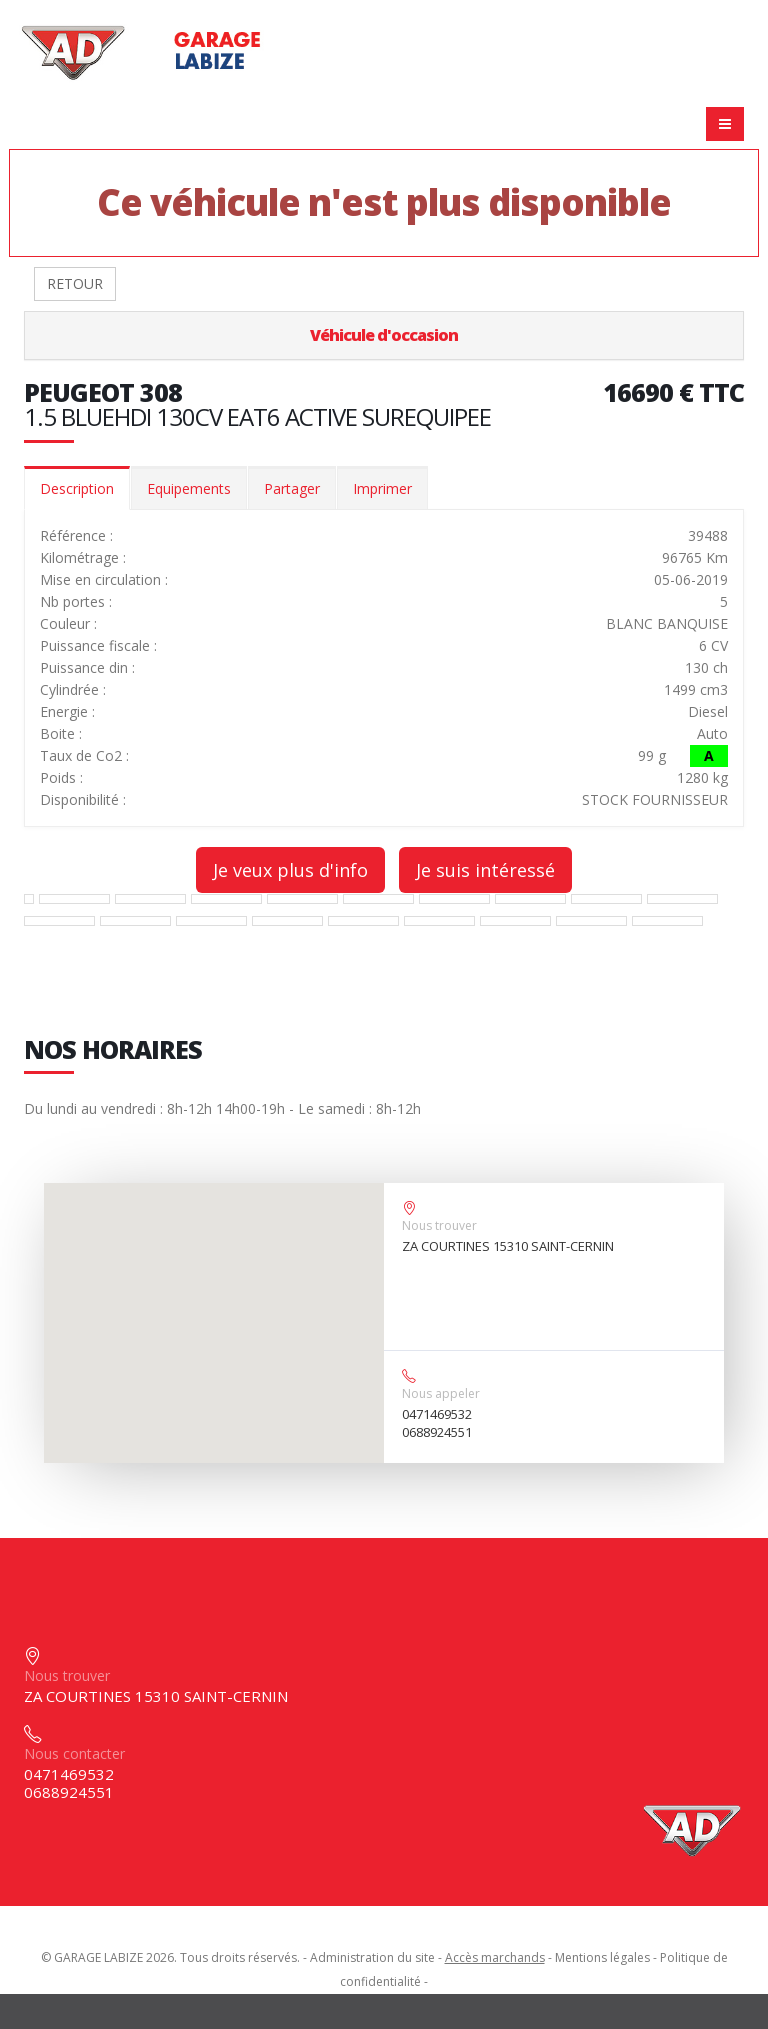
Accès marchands (495, 1957)
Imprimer (382, 488)
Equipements (189, 488)
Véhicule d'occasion (384, 335)
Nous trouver (439, 1225)
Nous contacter (74, 1753)
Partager (292, 488)
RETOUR (75, 283)
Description (77, 488)
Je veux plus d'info (290, 870)
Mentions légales (602, 1957)
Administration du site (372, 1957)
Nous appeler (441, 1393)
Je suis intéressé (485, 870)
